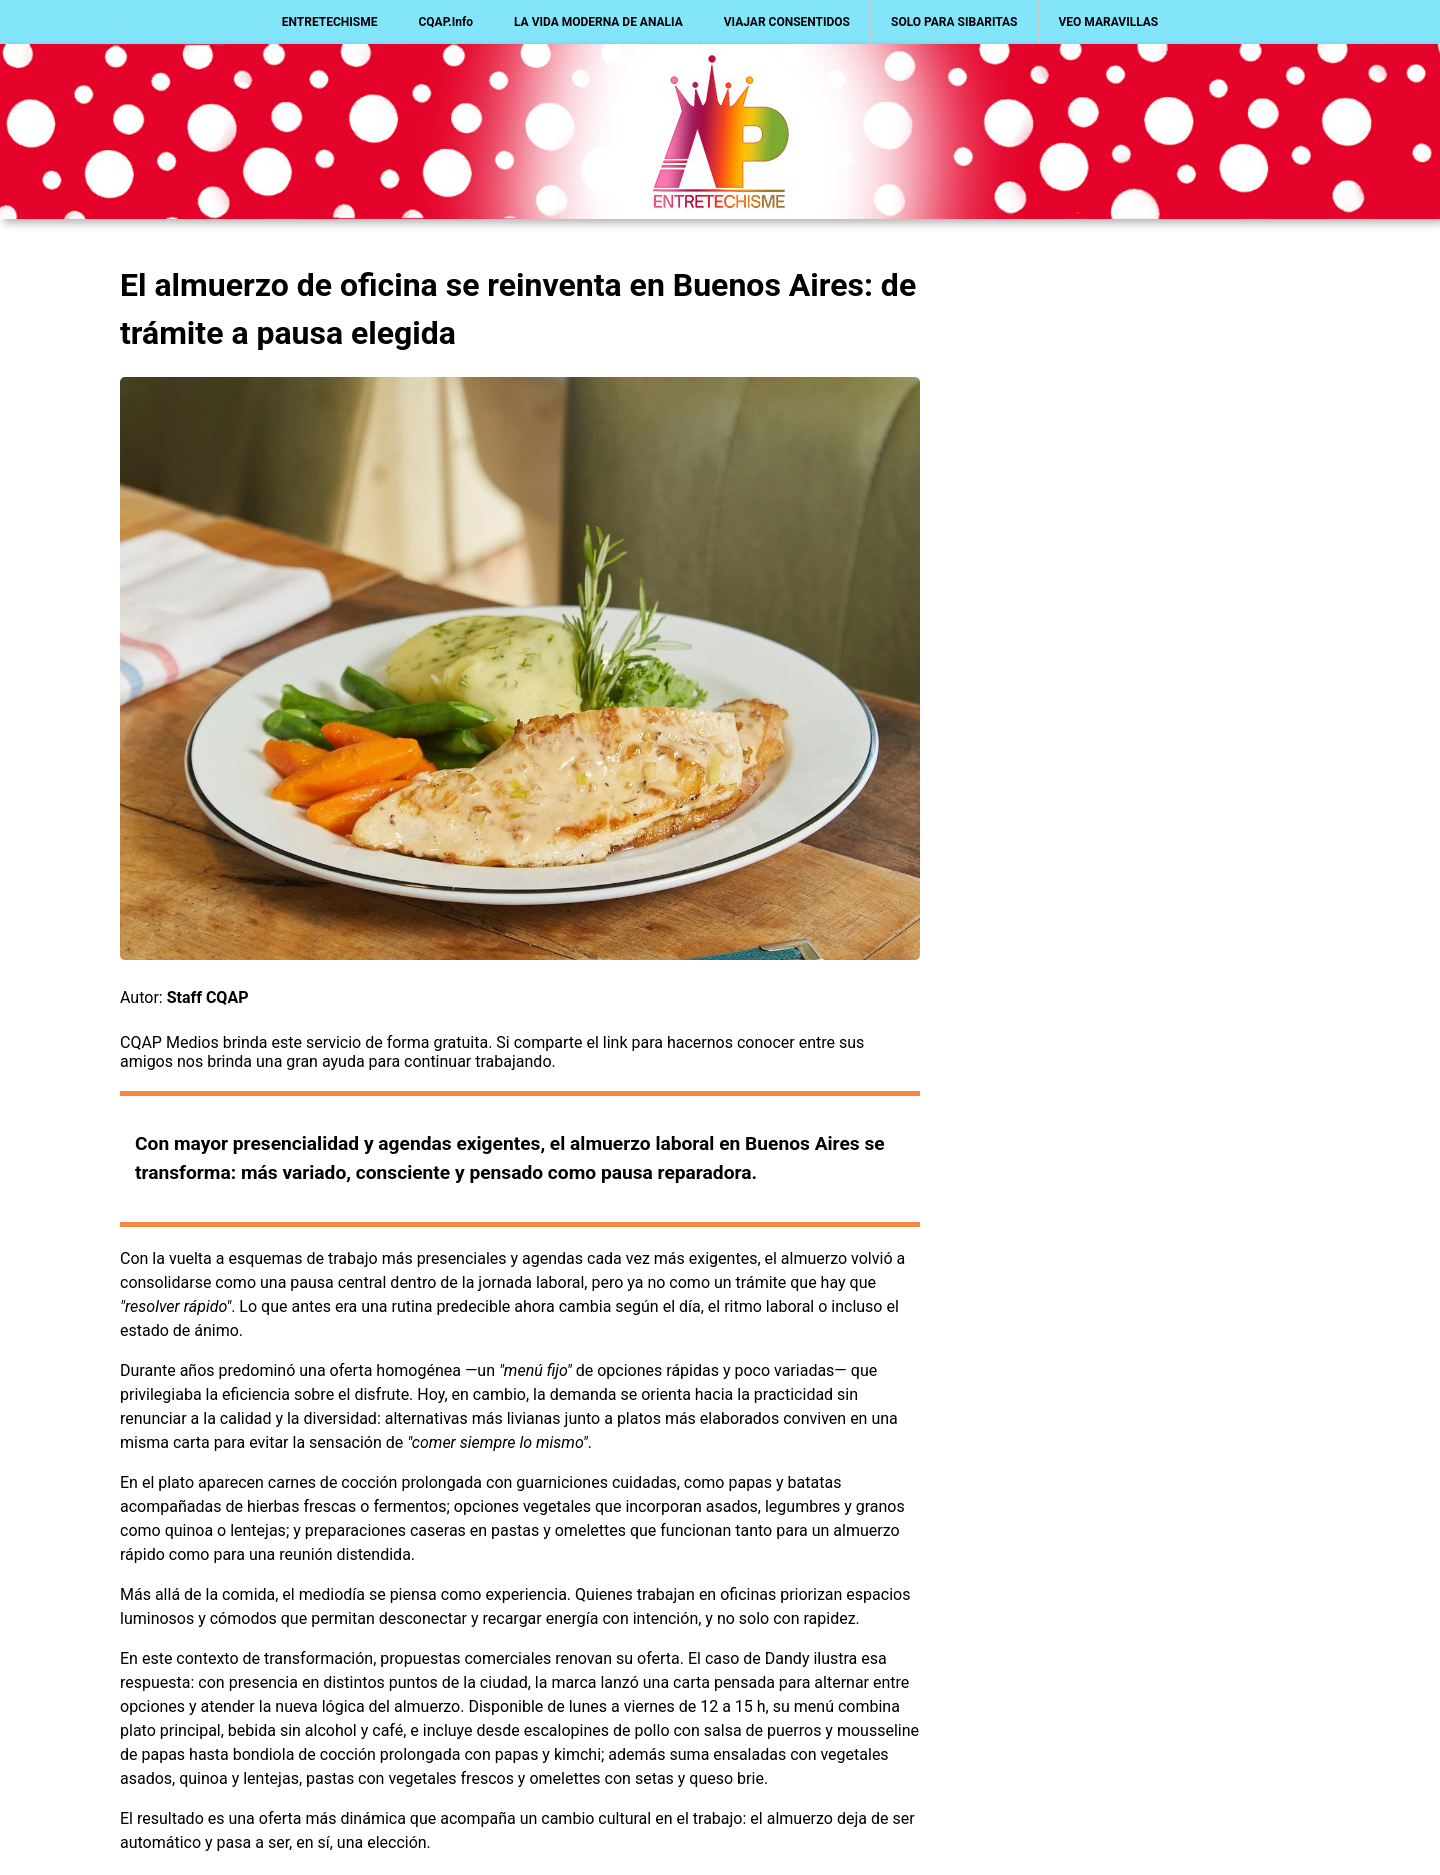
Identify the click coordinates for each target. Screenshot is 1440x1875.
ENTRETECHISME (330, 22)
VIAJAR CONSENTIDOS (787, 22)
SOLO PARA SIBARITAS (954, 22)
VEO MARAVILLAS (1109, 22)
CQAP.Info (445, 22)
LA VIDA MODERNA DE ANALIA (598, 22)
